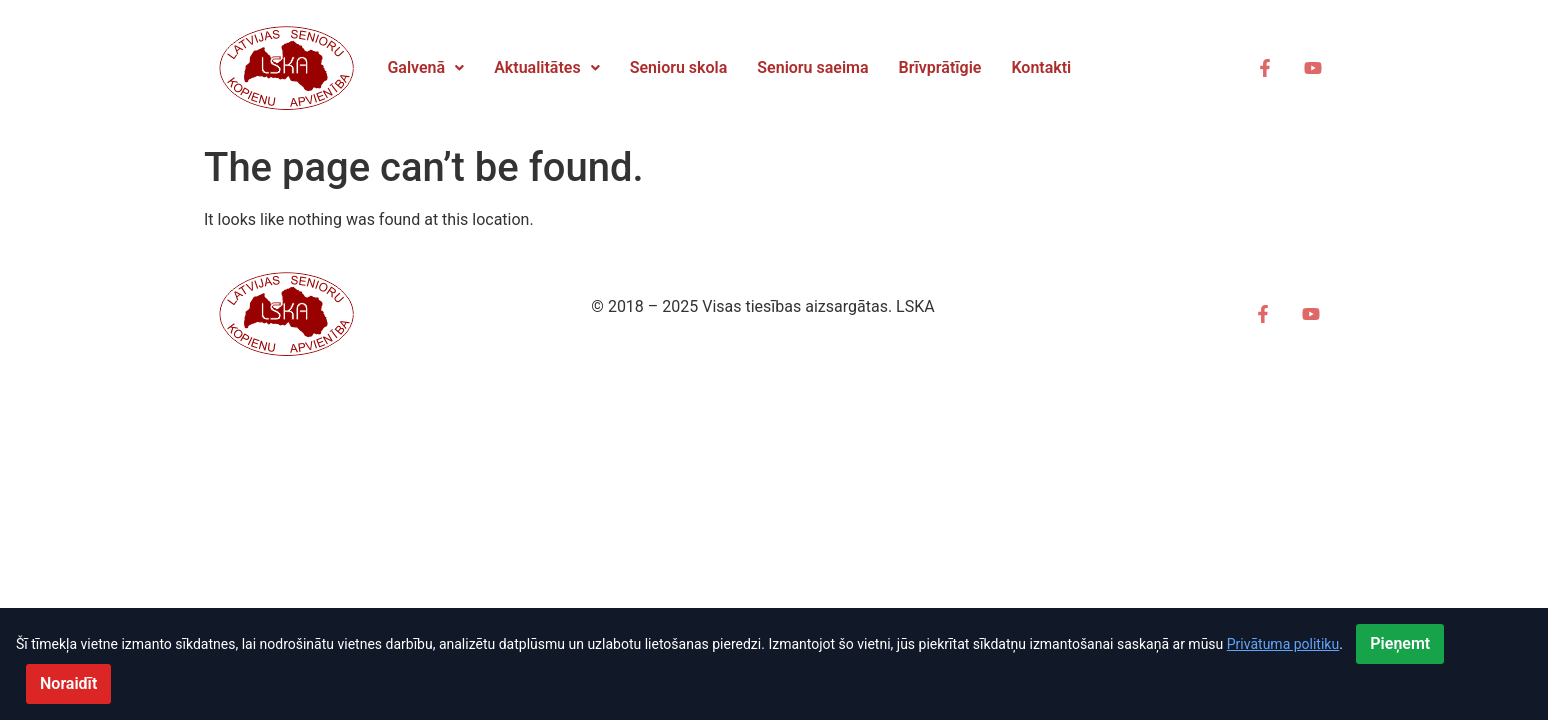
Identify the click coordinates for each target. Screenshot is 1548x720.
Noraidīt (68, 683)
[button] (425, 68)
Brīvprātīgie (940, 67)
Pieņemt (1400, 643)
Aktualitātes (547, 67)
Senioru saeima (812, 67)
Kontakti (1041, 67)
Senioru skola (679, 67)
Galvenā (425, 67)
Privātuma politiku (1283, 644)
